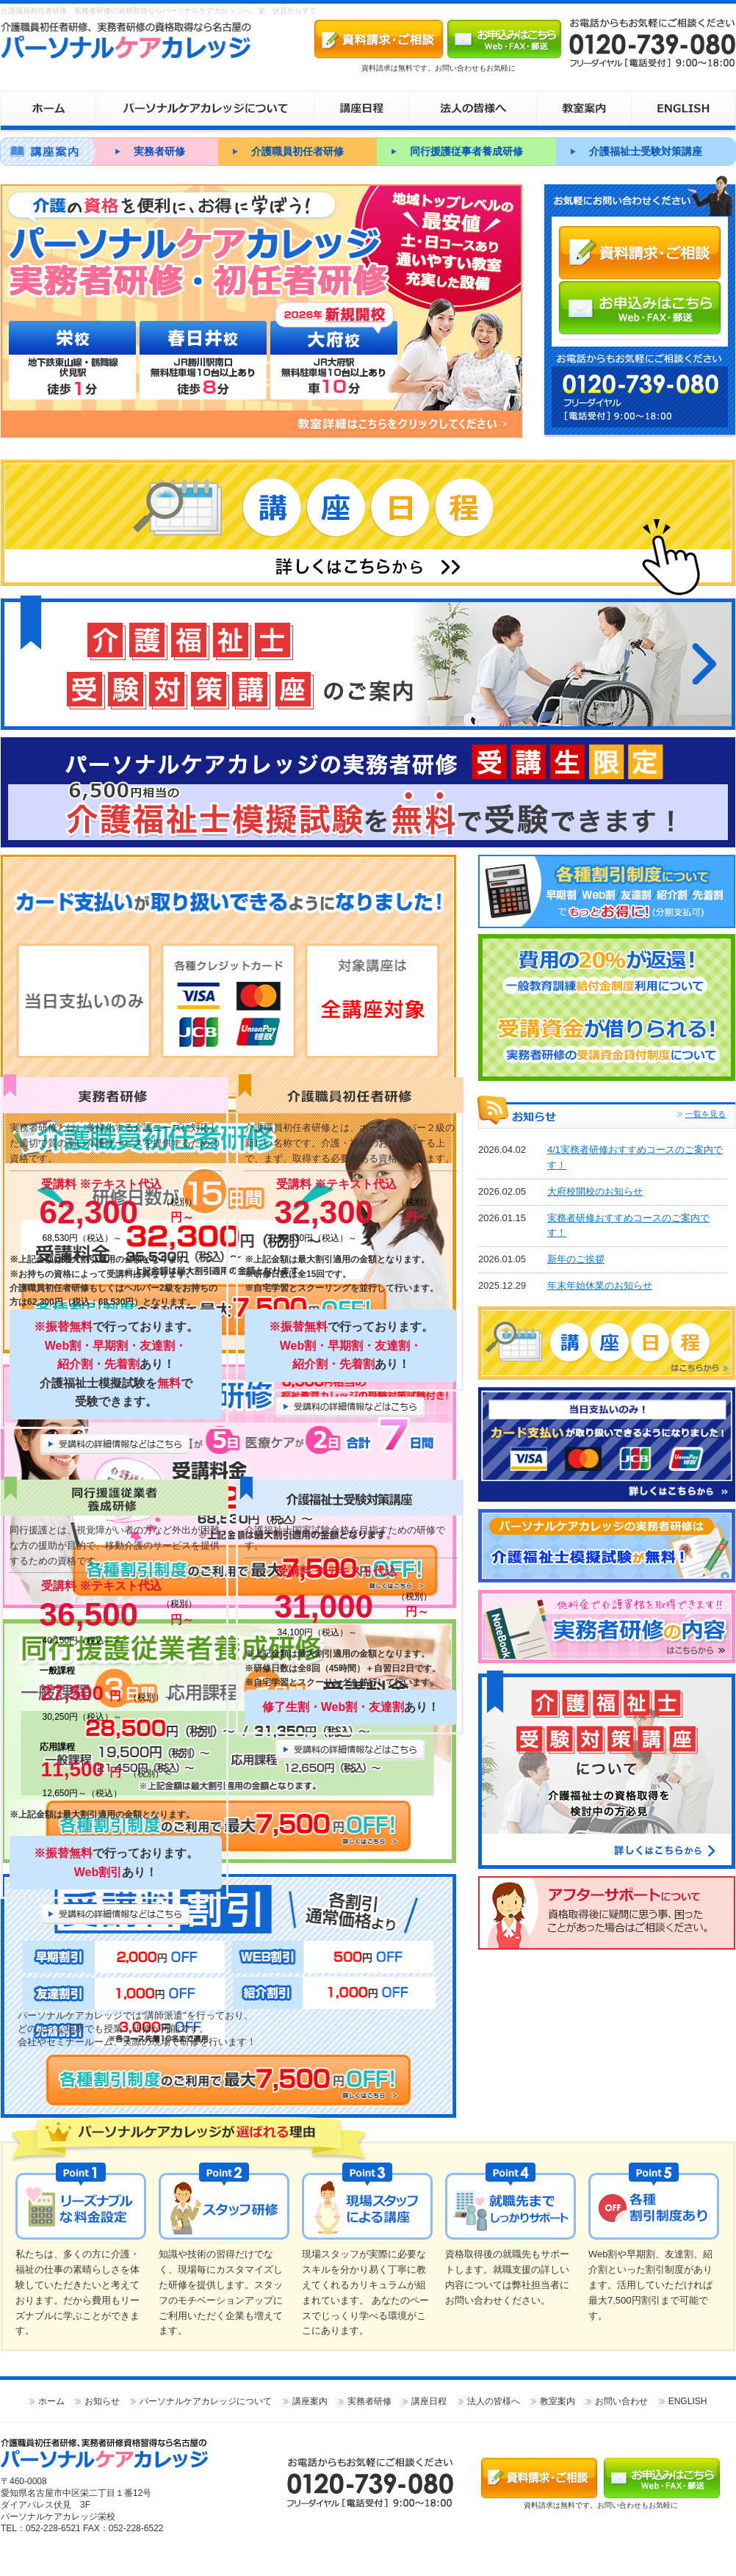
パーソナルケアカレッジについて (206, 2401)
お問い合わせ (621, 2401)
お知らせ (102, 2401)
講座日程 (429, 2401)
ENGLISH (687, 2401)
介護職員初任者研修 (297, 151)
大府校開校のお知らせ (595, 1191)
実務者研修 (159, 151)
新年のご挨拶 (576, 1259)
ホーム (51, 2401)
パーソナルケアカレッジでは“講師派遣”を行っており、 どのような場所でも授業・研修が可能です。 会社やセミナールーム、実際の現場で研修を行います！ (137, 2028)
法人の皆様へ (493, 2401)
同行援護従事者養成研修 (466, 151)
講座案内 (310, 2401)
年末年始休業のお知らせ (599, 1285)
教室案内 (557, 2401)
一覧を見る (705, 1114)
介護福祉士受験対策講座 (645, 151)
